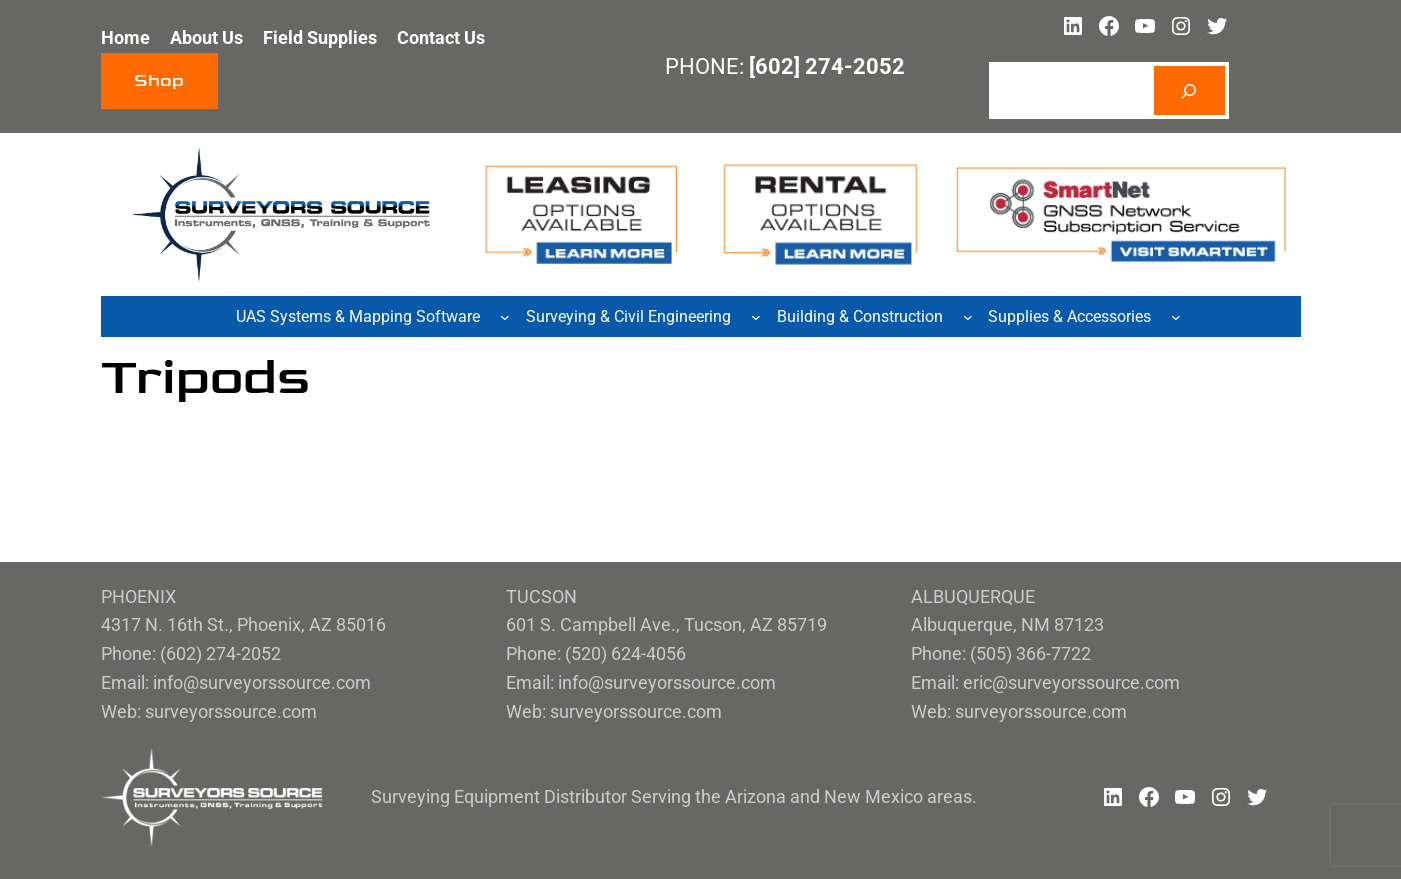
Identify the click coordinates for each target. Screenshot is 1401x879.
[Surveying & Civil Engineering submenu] (756, 317)
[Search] (1189, 90)
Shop (159, 80)
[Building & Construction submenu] (968, 317)
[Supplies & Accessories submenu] (1176, 317)
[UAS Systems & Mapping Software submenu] (505, 317)
